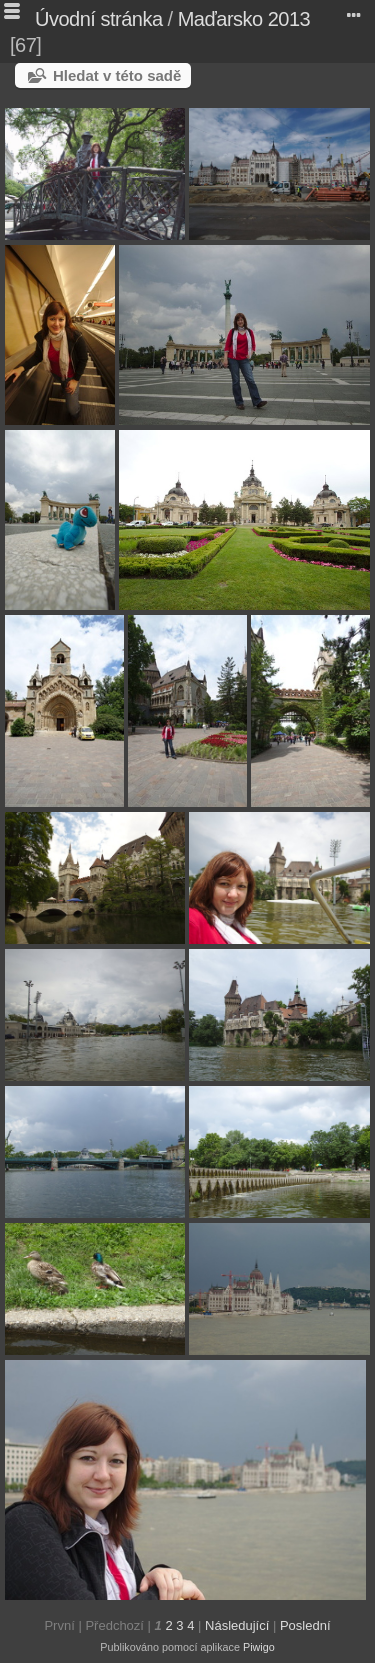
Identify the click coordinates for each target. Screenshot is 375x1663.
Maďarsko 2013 (244, 19)
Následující (237, 1625)
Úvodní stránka (99, 19)
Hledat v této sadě (117, 75)
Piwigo (259, 1647)
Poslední (305, 1625)
